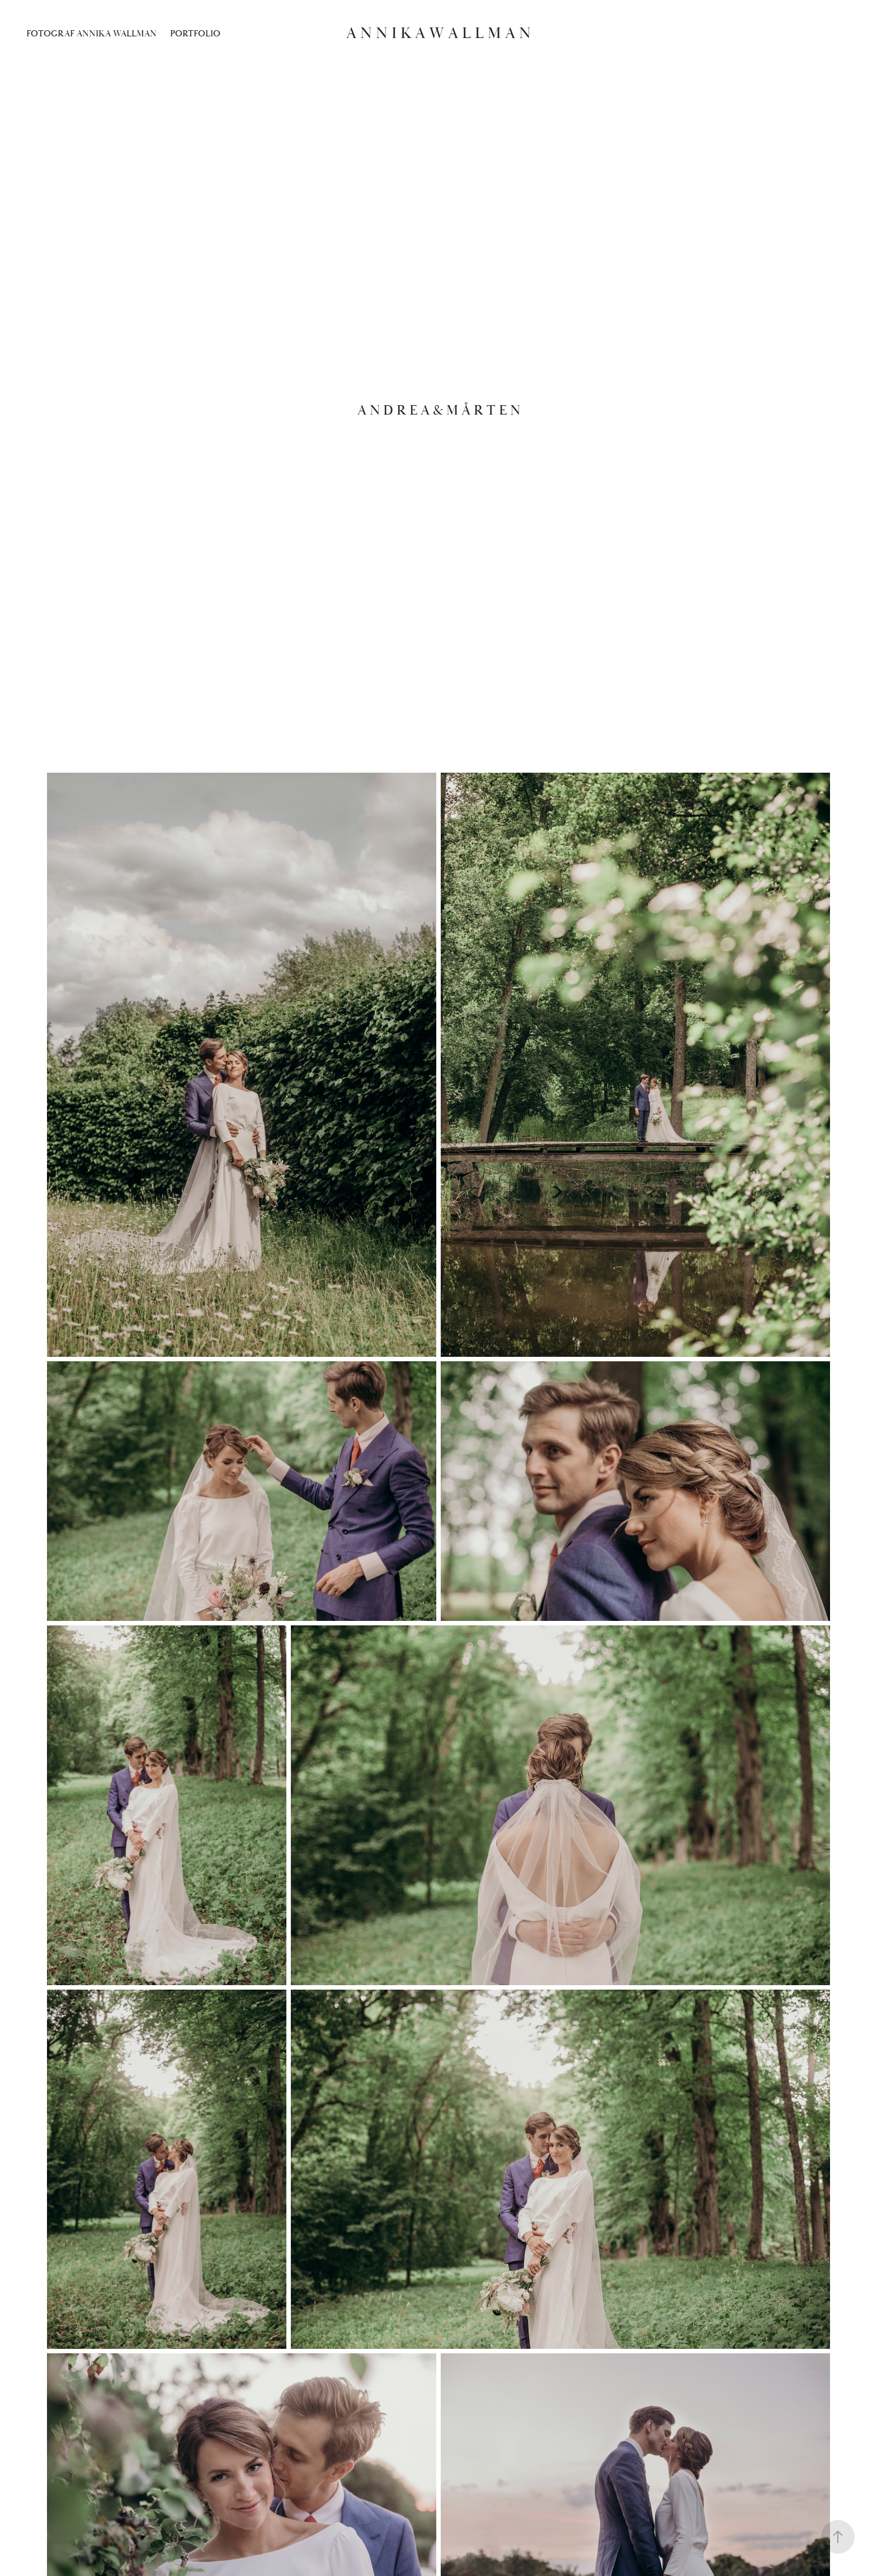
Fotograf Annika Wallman (91, 33)
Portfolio (195, 33)
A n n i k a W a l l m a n (438, 33)
